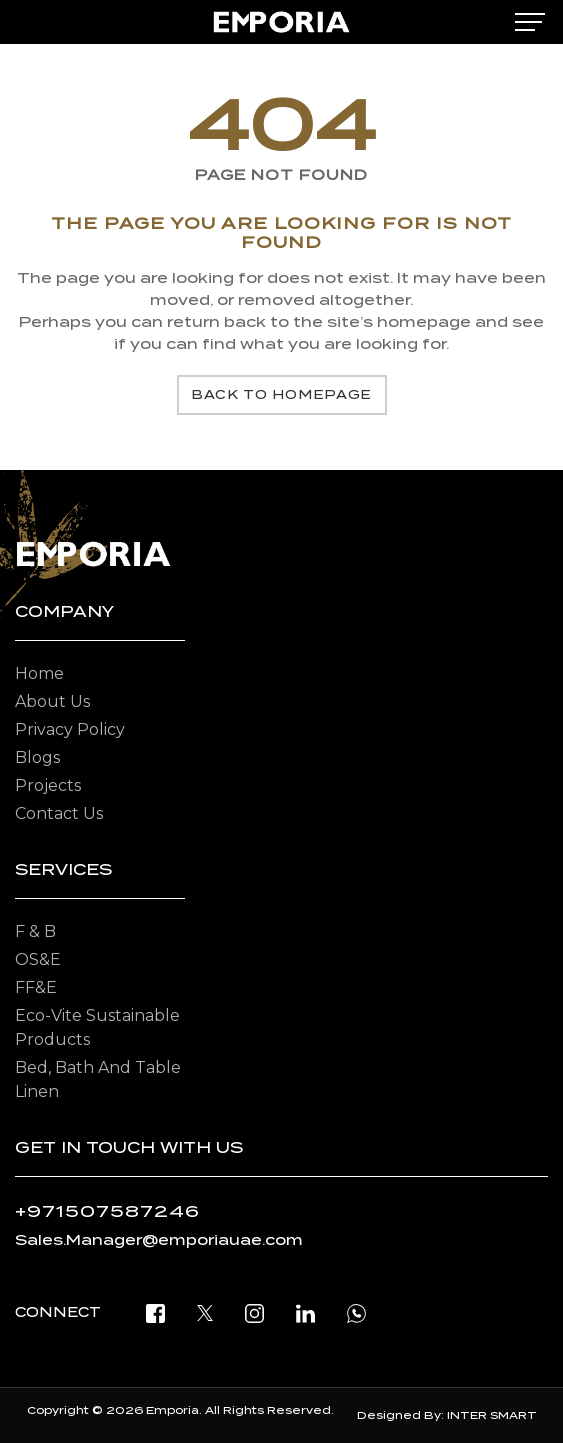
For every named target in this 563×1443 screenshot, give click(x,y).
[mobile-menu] (530, 22)
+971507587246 (107, 1211)
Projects (48, 785)
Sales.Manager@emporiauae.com (159, 1240)
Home (39, 673)
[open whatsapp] (356, 1312)
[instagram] (254, 1312)
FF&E (36, 987)
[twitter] (205, 1312)
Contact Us (59, 813)
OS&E (38, 959)
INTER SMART (492, 1415)
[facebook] (155, 1312)
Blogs (37, 757)
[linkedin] (305, 1312)
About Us (52, 701)
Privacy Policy (70, 729)
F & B (35, 931)
